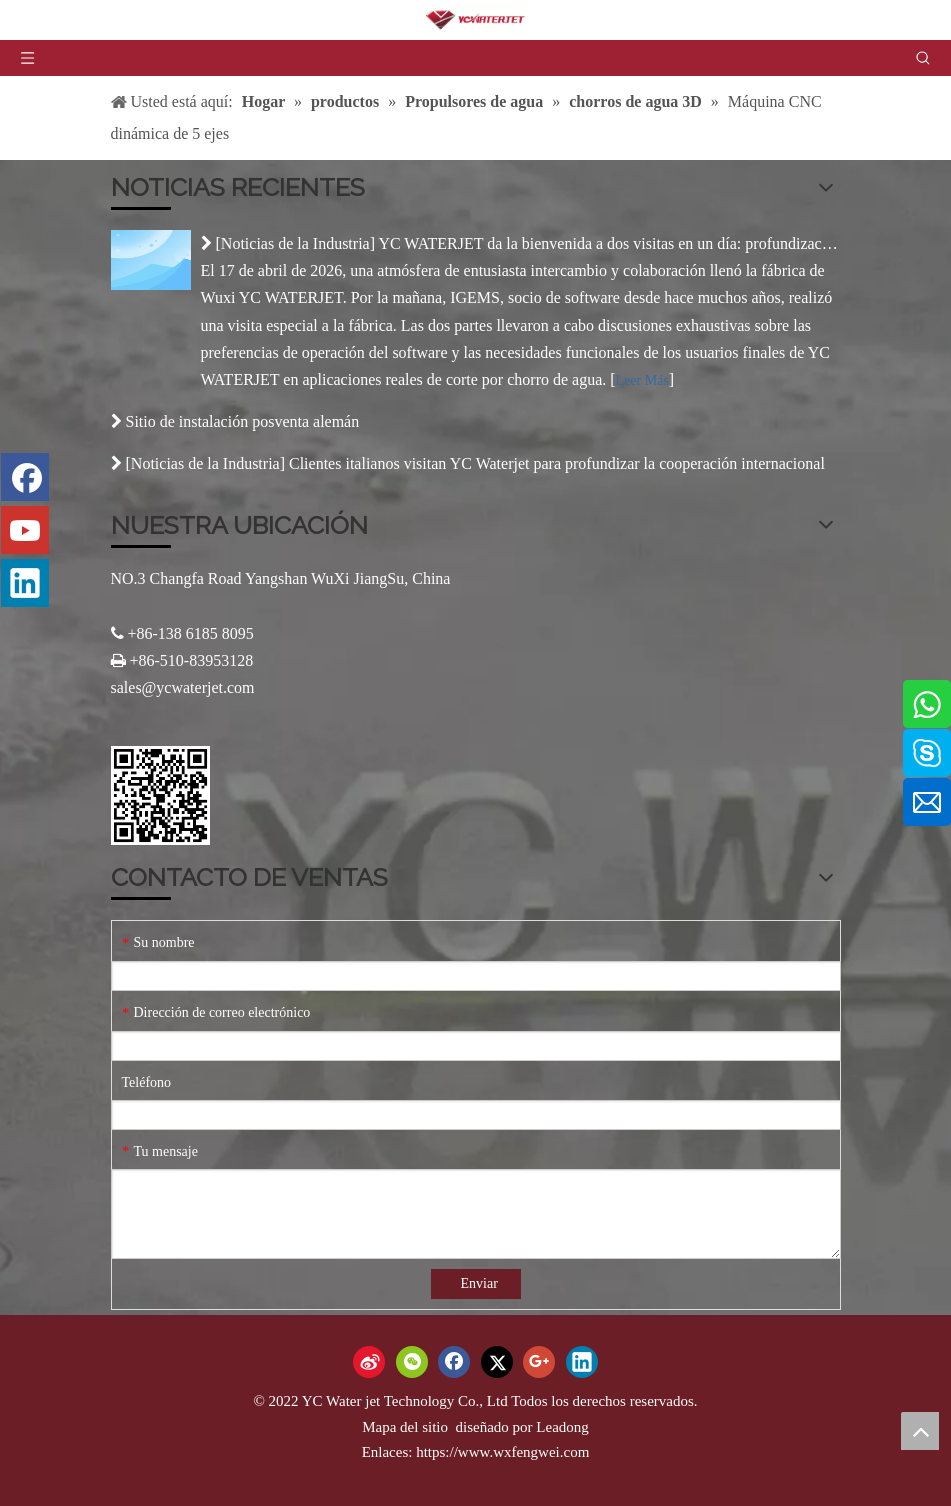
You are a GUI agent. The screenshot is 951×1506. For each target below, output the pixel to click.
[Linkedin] (25, 583)
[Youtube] (25, 530)
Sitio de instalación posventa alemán (243, 421)
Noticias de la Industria (295, 243)
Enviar (479, 1283)
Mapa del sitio (407, 1427)
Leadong (562, 1427)
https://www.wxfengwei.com (502, 1452)
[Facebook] (25, 477)
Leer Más (642, 380)
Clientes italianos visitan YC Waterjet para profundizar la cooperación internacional (557, 463)
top (920, 1431)
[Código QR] (160, 795)
